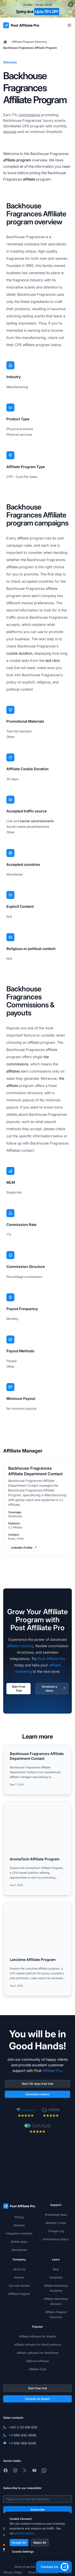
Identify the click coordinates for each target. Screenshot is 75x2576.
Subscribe (38, 2509)
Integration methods (19, 2233)
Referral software (37, 2361)
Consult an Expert (37, 2398)
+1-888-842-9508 (22, 2435)
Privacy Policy (13, 2572)
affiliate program (17, 160)
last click (52, 660)
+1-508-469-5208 (22, 2443)
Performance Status (56, 2239)
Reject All (39, 2542)
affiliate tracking (20, 1646)
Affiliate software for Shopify (37, 2336)
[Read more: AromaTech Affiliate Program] (37, 1848)
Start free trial (37, 2388)
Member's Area (56, 2222)
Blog (56, 2269)
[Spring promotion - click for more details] (37, 9)
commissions (29, 115)
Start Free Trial (18, 1688)
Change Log (56, 2231)
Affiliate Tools (37, 2369)
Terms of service (24, 2566)
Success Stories (19, 2285)
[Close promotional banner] (70, 4)
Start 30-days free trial (37, 2083)
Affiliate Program (19, 2293)
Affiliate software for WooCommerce (37, 2344)
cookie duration (19, 653)
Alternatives (19, 2249)
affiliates (13, 1071)
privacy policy (24, 2533)
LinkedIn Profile (24, 1548)
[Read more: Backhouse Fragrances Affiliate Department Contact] (37, 1770)
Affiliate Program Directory (29, 41)
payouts (10, 132)
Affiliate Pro (52, 2071)
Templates (56, 2277)
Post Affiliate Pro (51, 1659)
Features (19, 2225)
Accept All (19, 2542)
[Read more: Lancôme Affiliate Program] (37, 1949)
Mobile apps (19, 2241)
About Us (19, 2269)
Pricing (19, 2217)
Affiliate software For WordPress (37, 2352)
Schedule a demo (54, 1688)
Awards (19, 2277)
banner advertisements (37, 821)
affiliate (29, 179)
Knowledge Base (56, 2214)
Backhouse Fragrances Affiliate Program (30, 47)
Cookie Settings (23, 2551)
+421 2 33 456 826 (23, 2427)
